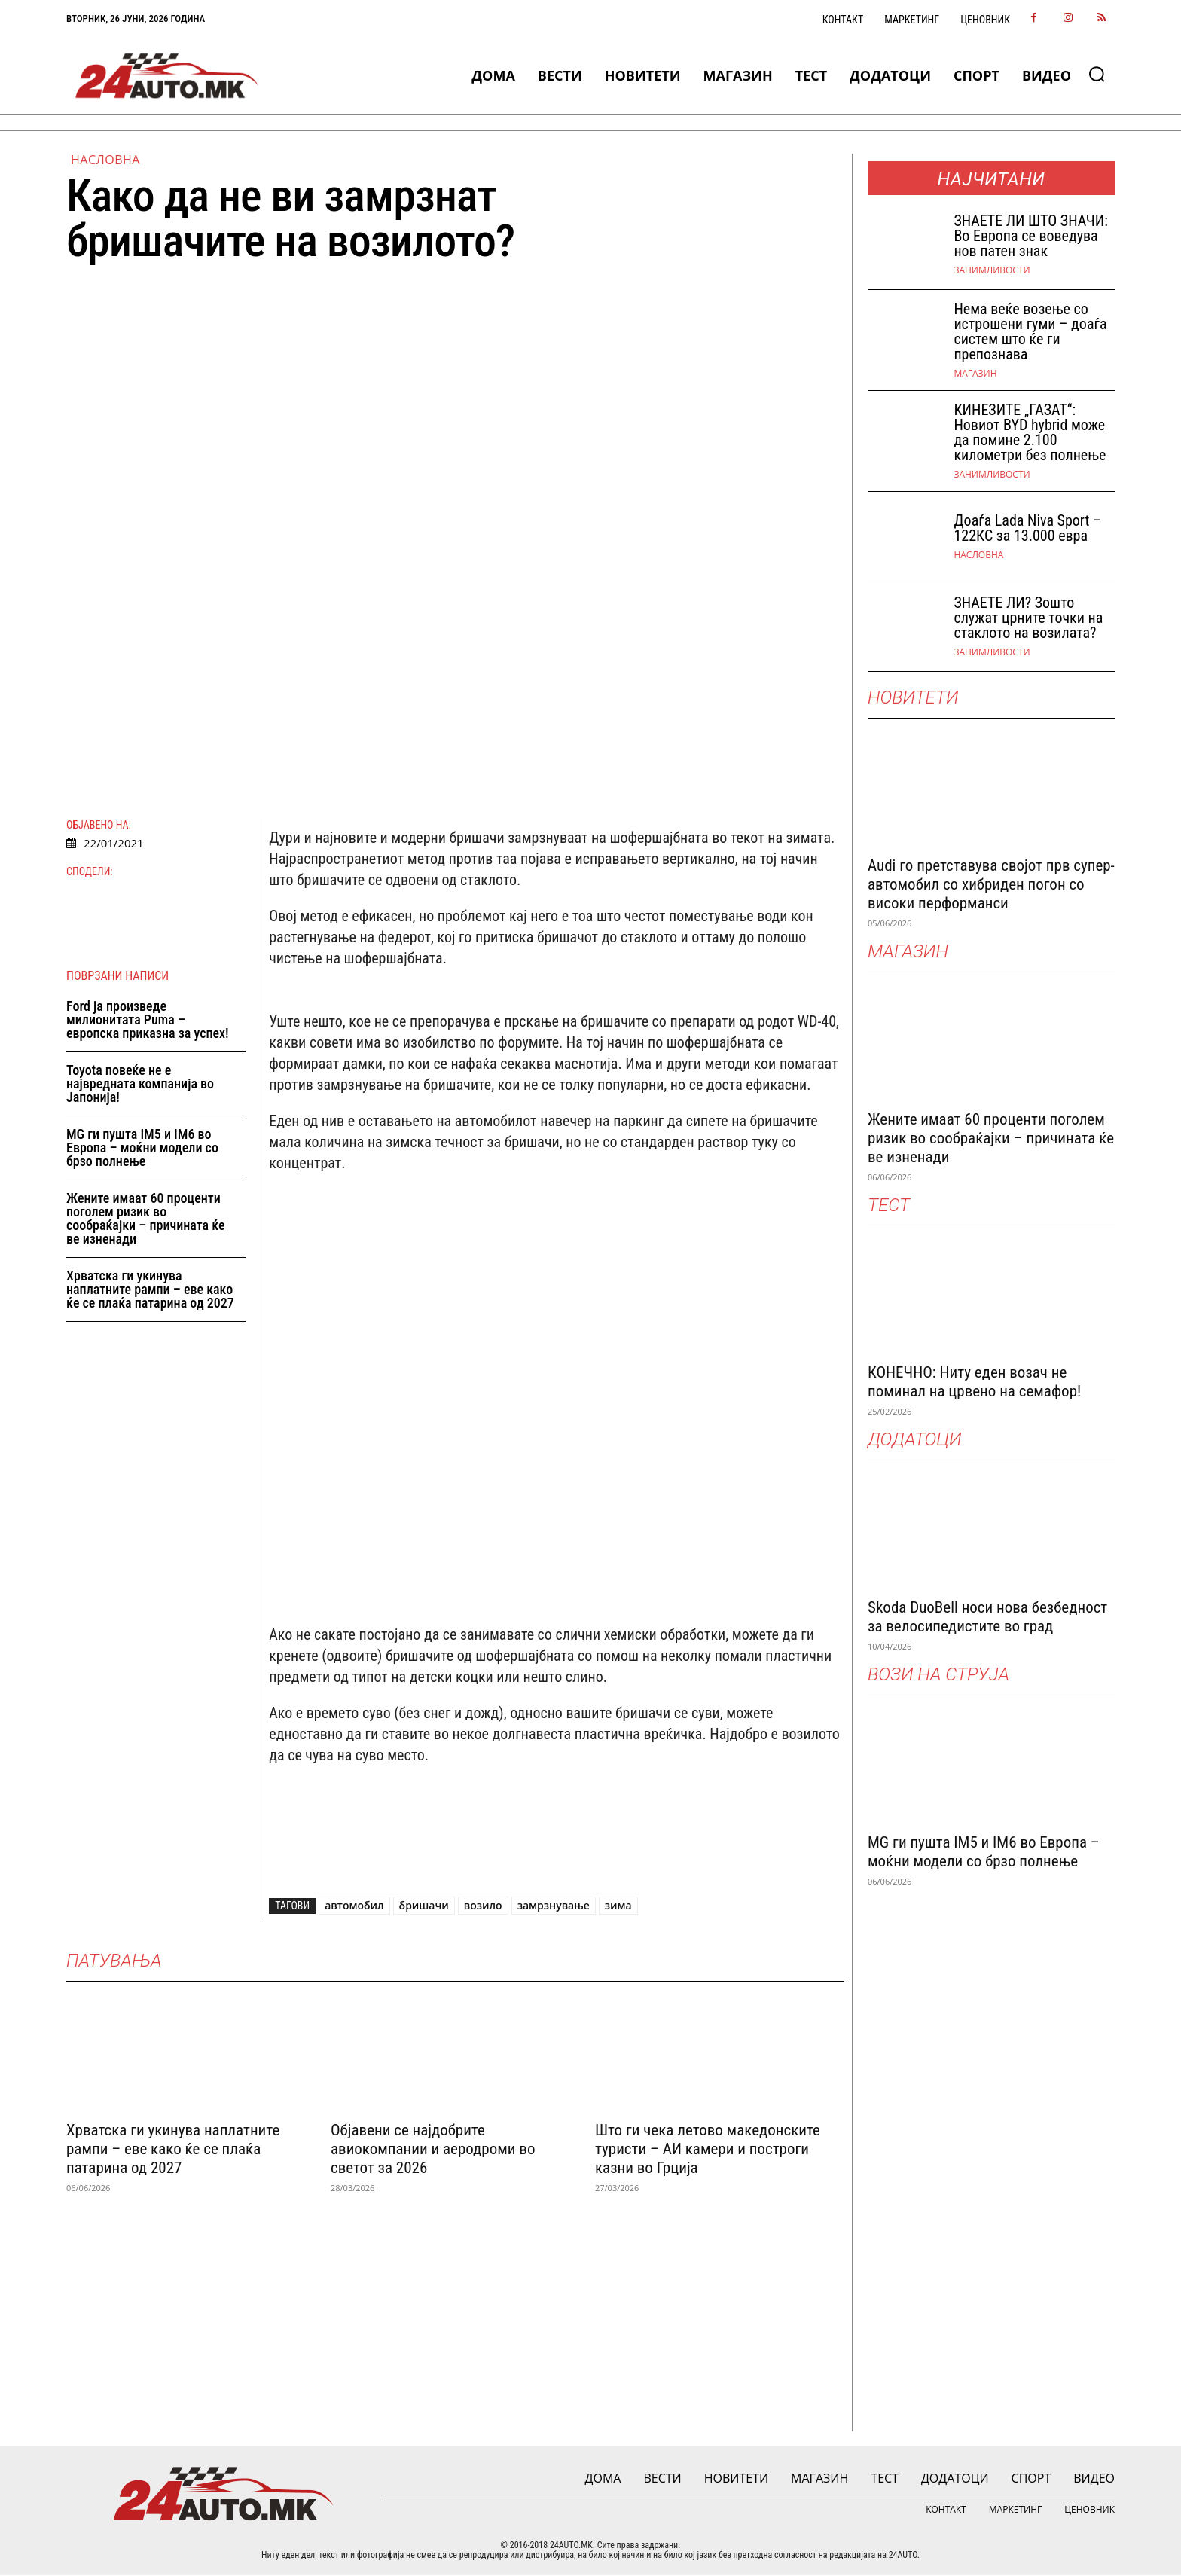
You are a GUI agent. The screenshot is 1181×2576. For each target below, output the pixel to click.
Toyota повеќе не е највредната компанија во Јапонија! (140, 1084)
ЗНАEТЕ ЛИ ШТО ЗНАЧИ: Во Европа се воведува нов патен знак (1030, 236)
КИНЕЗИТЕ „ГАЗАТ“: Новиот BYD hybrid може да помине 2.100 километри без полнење (1030, 432)
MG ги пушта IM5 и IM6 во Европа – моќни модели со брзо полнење (142, 1148)
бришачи (424, 1906)
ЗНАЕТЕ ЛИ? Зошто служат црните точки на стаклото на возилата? (1028, 618)
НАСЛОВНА (105, 160)
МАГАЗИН (975, 373)
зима (618, 1906)
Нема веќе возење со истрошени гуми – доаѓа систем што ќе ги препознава (1030, 331)
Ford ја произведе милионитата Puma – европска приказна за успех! (147, 1020)
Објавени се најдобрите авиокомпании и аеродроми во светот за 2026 (433, 2149)
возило (483, 1906)
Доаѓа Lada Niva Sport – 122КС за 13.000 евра (1027, 528)
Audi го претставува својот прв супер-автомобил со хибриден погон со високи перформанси (991, 884)
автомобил (354, 1906)
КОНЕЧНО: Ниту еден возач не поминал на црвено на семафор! (974, 1381)
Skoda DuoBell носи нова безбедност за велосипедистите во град (987, 1616)
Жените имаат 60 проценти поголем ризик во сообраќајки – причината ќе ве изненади (145, 1219)
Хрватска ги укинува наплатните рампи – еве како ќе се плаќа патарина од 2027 (150, 1289)
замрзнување (553, 1906)
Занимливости (992, 270)
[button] (1097, 74)
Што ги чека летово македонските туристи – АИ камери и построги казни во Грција (707, 2149)
